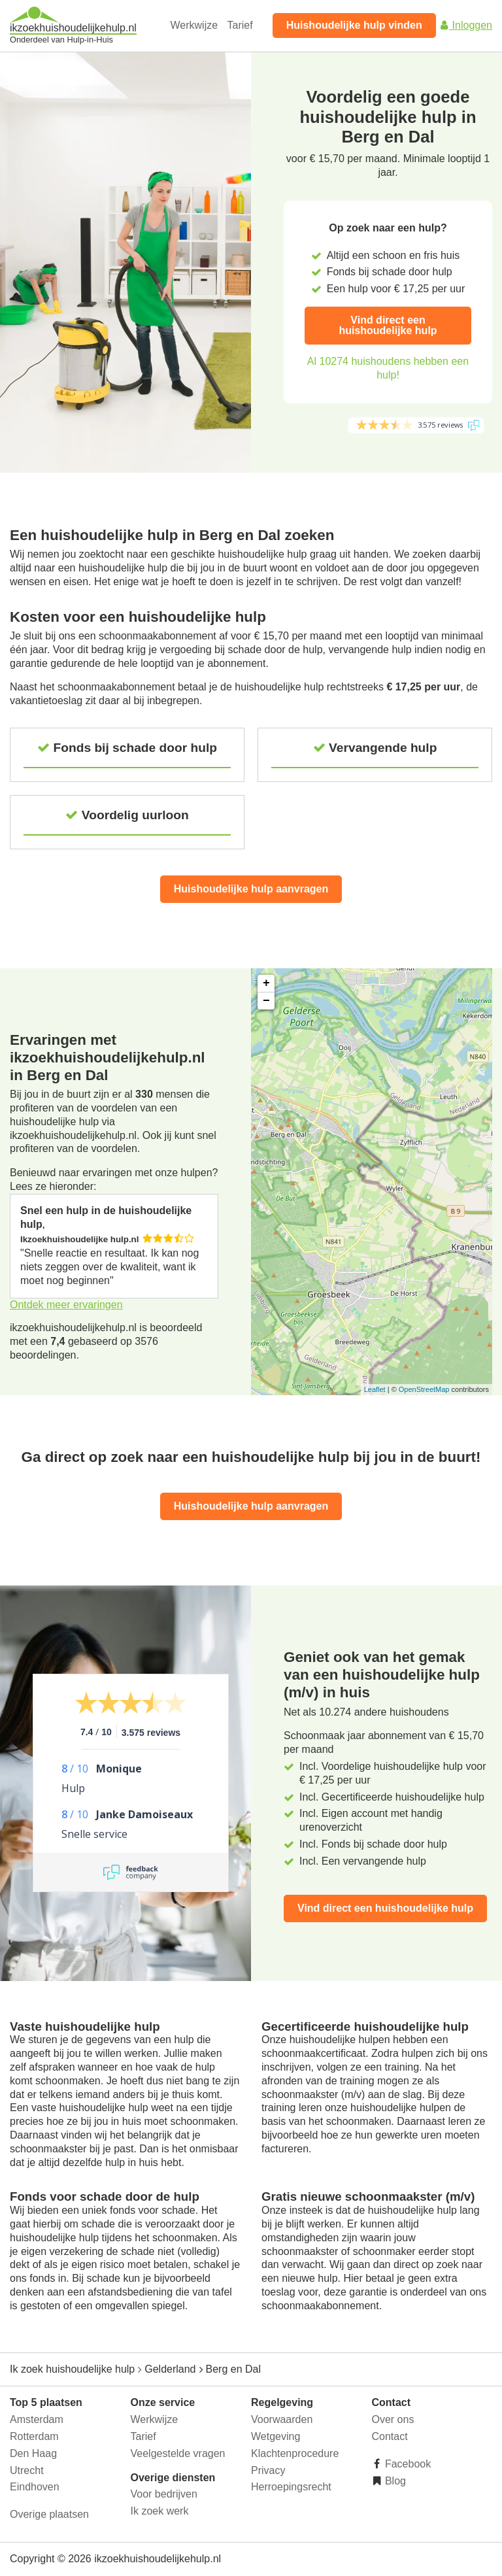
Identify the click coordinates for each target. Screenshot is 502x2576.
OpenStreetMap (424, 1389)
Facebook (406, 2463)
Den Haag (33, 2453)
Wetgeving (275, 2436)
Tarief (240, 25)
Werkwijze (194, 25)
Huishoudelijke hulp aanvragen (251, 888)
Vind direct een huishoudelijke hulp (388, 325)
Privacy (268, 2470)
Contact (390, 2436)
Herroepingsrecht (291, 2486)
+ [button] (266, 983)
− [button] (266, 1001)
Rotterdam (34, 2436)
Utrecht (27, 2470)
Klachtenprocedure (295, 2453)
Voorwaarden (281, 2419)
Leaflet (375, 1389)
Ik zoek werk (160, 2511)
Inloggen (465, 25)
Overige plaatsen (49, 2514)
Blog (394, 2480)
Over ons (393, 2419)
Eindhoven (34, 2486)
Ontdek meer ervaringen (66, 1304)
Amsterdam (36, 2419)
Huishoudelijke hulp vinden (354, 25)
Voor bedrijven (164, 2494)
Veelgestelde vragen (178, 2453)
